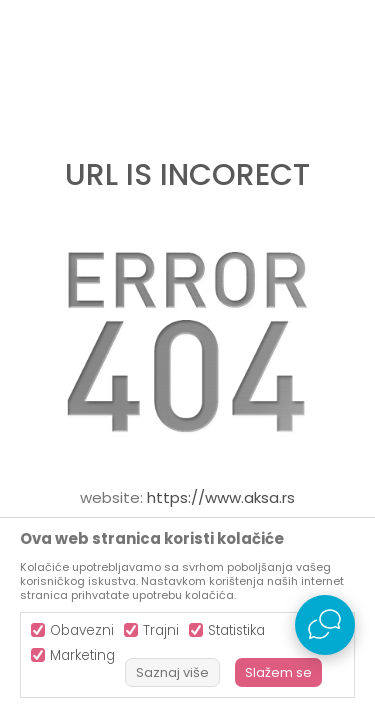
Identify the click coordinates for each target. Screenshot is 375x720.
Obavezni (82, 630)
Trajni (161, 630)
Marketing (82, 655)
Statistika (236, 630)
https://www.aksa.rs (221, 497)
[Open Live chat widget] (325, 625)
